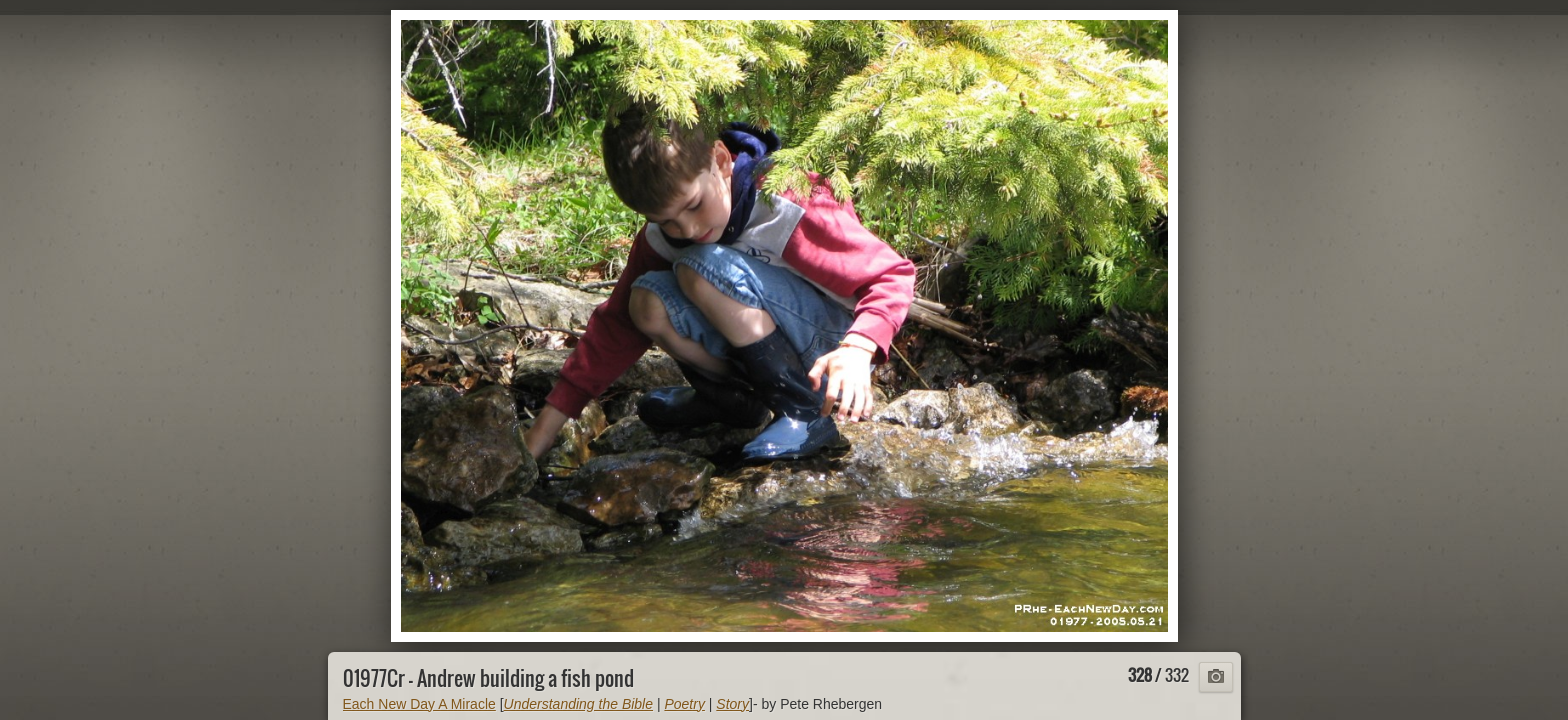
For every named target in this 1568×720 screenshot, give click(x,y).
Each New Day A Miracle (419, 704)
